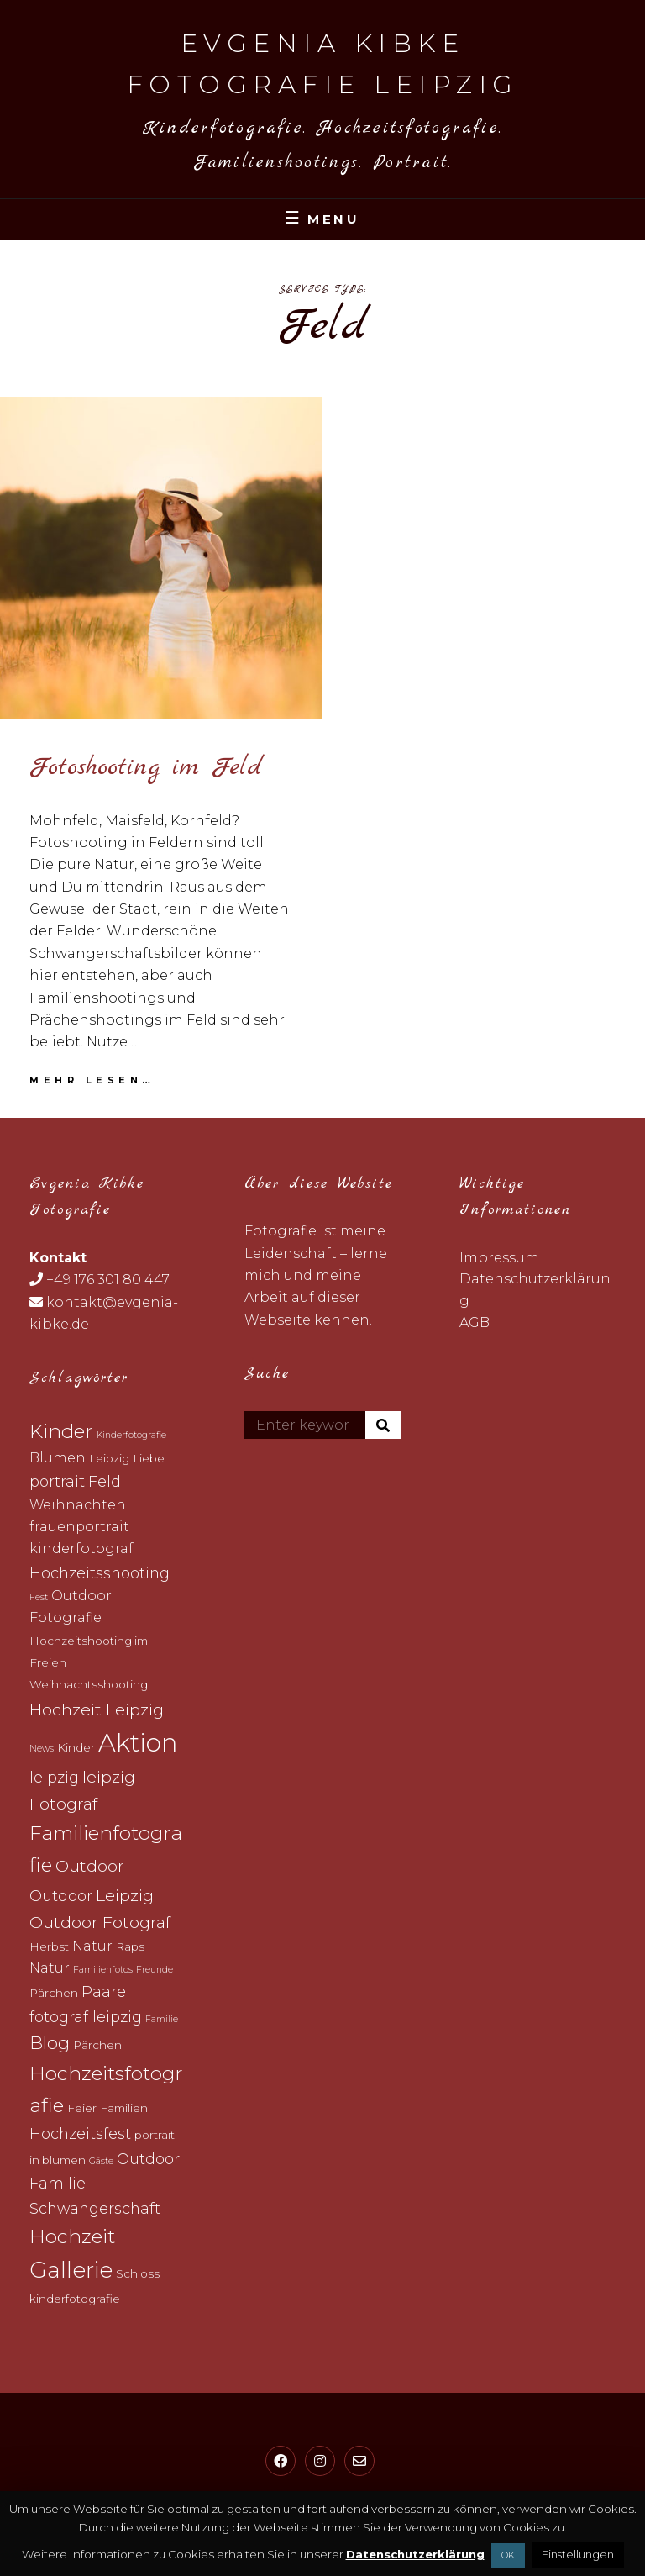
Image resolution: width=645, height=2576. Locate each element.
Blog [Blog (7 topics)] (49, 2042)
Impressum (499, 1258)
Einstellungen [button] (578, 2554)
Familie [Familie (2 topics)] (161, 2019)
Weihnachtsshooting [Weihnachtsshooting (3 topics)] (88, 1684)
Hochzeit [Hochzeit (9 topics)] (72, 2236)
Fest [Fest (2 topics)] (38, 1597)
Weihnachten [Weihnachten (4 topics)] (77, 1505)
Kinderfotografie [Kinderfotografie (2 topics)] (131, 1435)
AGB (474, 1322)
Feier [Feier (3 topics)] (82, 2108)
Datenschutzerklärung (415, 2554)
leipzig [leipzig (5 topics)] (54, 1777)
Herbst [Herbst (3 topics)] (49, 1946)
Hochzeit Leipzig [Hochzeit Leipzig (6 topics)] (96, 1709)
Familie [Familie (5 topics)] (57, 2183)
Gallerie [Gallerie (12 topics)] (71, 2270)
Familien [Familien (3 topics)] (124, 2108)
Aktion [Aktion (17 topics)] (137, 1742)
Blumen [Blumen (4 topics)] (57, 1458)
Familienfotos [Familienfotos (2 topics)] (103, 1969)
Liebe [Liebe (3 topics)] (149, 1458)
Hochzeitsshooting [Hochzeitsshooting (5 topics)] (99, 1573)
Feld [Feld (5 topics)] (104, 1481)
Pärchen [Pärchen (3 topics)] (53, 1992)
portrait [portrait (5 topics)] (57, 1481)
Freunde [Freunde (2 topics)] (154, 1969)
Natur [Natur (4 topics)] (92, 1946)
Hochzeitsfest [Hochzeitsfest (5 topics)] (80, 2133)
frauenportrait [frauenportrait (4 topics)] (79, 1527)
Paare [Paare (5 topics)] (103, 1991)
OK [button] (508, 2555)
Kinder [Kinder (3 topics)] (76, 1747)
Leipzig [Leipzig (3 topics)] (109, 1458)
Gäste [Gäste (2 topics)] (101, 2161)
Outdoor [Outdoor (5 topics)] (60, 1895)
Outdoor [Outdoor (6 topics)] (89, 1866)
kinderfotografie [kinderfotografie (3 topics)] (74, 2298)
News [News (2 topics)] (41, 1748)
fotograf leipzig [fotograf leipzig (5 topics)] (85, 2017)
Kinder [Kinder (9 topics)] (61, 1431)
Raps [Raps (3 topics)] (130, 1946)
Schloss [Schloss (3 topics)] (138, 2273)
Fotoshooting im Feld (146, 767)
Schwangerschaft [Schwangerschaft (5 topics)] (94, 2208)
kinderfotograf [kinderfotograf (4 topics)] (81, 1549)
